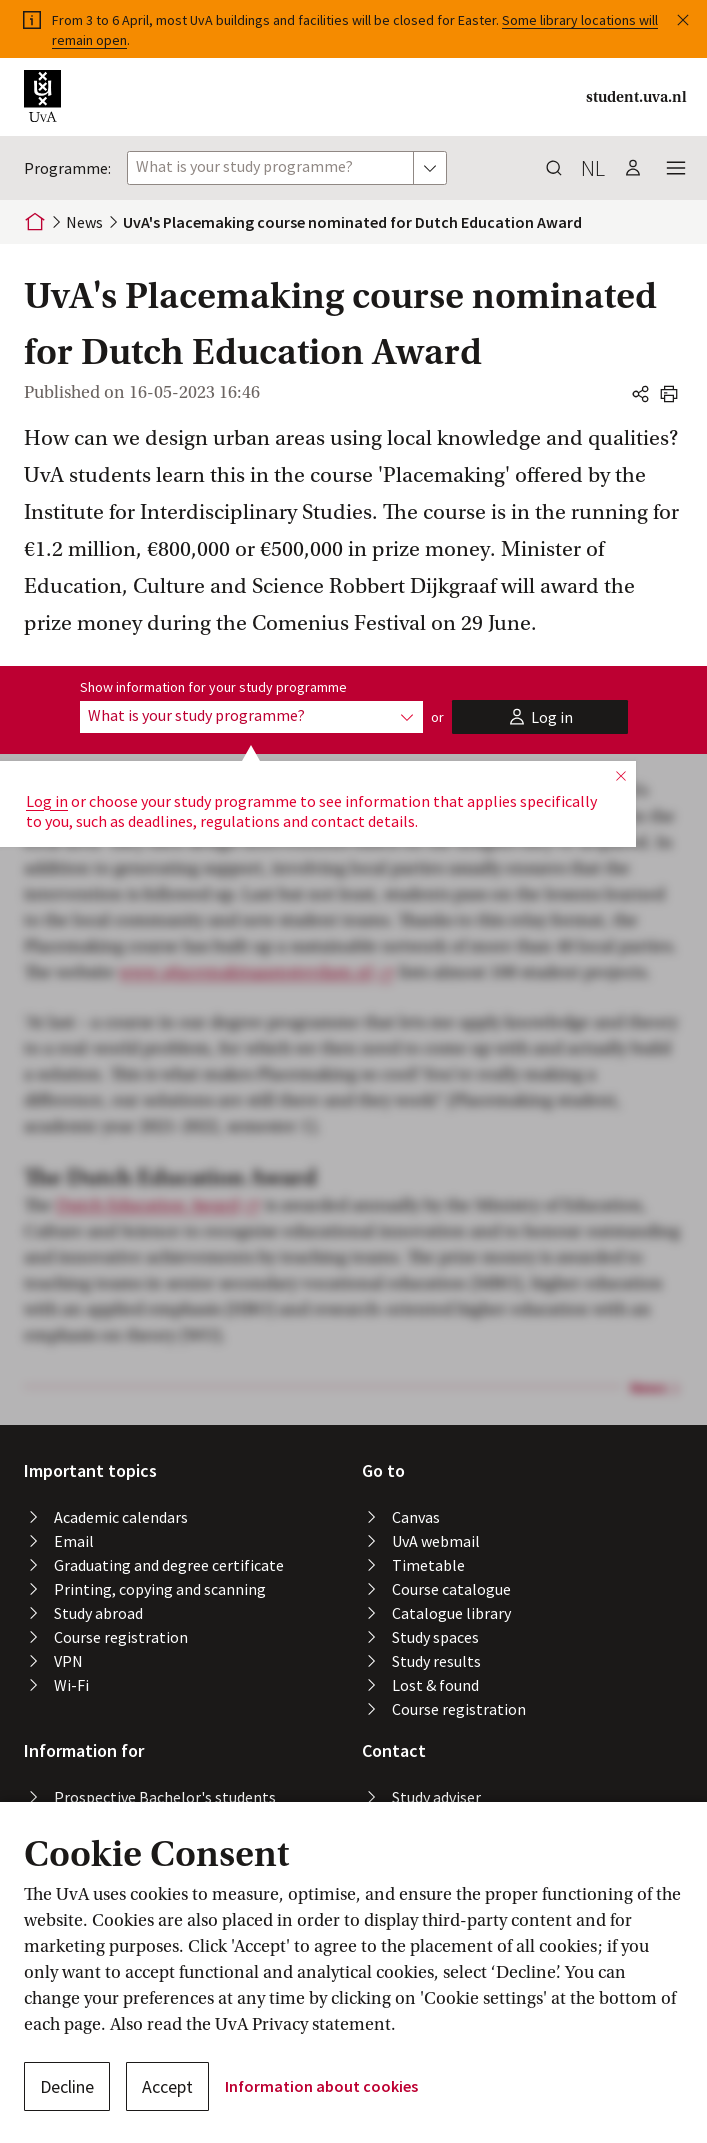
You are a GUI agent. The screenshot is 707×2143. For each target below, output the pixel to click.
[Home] (35, 222)
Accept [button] (167, 2086)
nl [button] (593, 168)
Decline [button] (67, 2086)
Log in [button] (47, 801)
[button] (683, 16)
